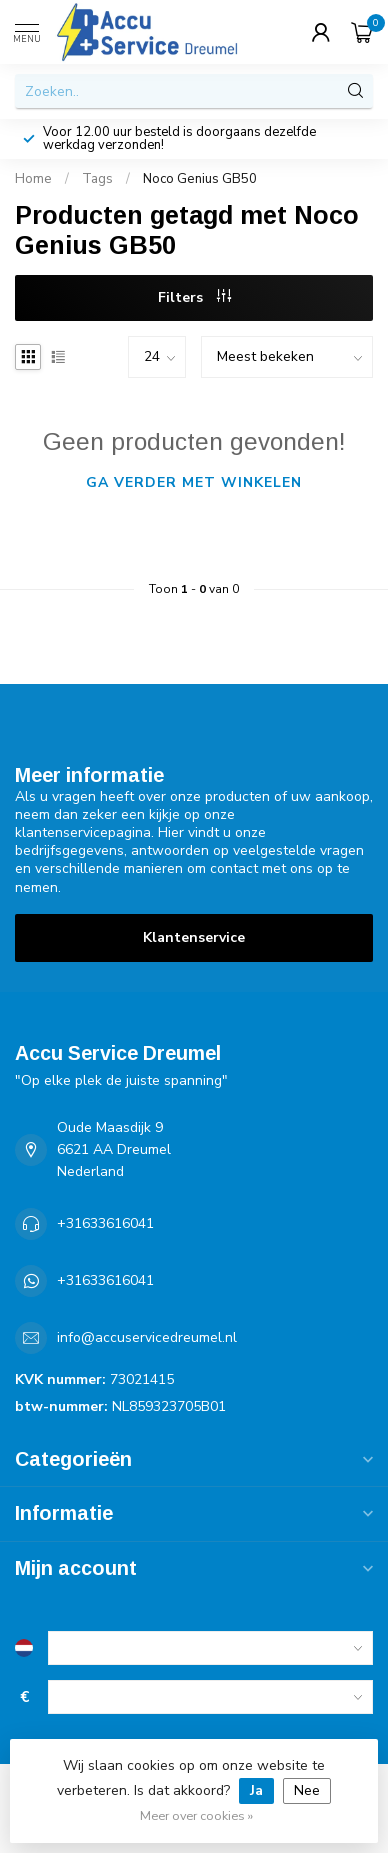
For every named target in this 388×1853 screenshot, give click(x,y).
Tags (97, 179)
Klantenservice (194, 937)
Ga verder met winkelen (194, 482)
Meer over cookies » (196, 1815)
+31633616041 (105, 1223)
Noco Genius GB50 (200, 179)
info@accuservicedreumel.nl (147, 1337)
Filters (194, 297)
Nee (307, 1790)
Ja (256, 1790)
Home (33, 179)
